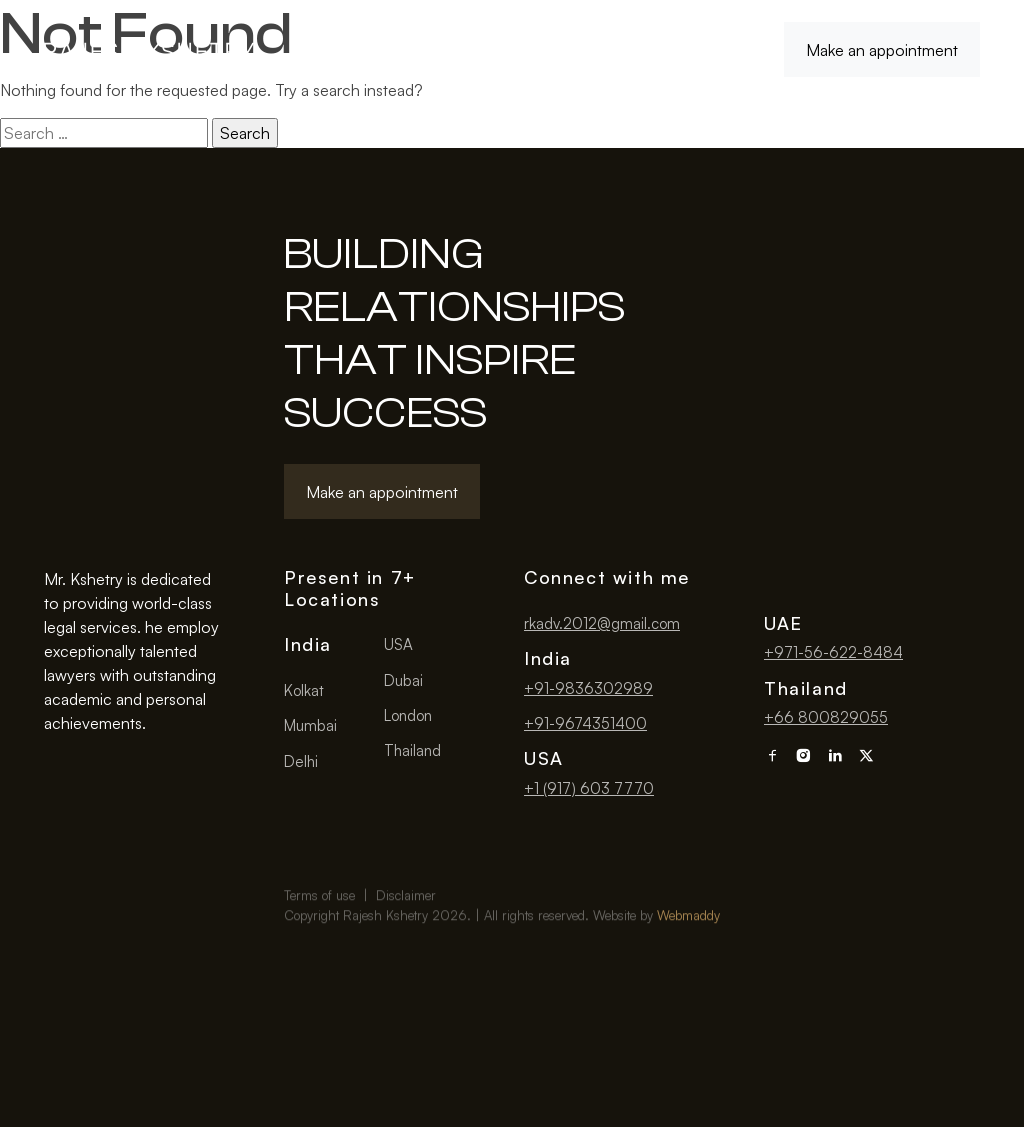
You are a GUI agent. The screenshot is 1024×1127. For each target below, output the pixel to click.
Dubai (403, 680)
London (408, 715)
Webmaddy (688, 949)
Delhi (301, 761)
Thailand (412, 750)
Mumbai (310, 725)
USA (398, 644)
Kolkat (304, 690)
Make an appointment (882, 50)
